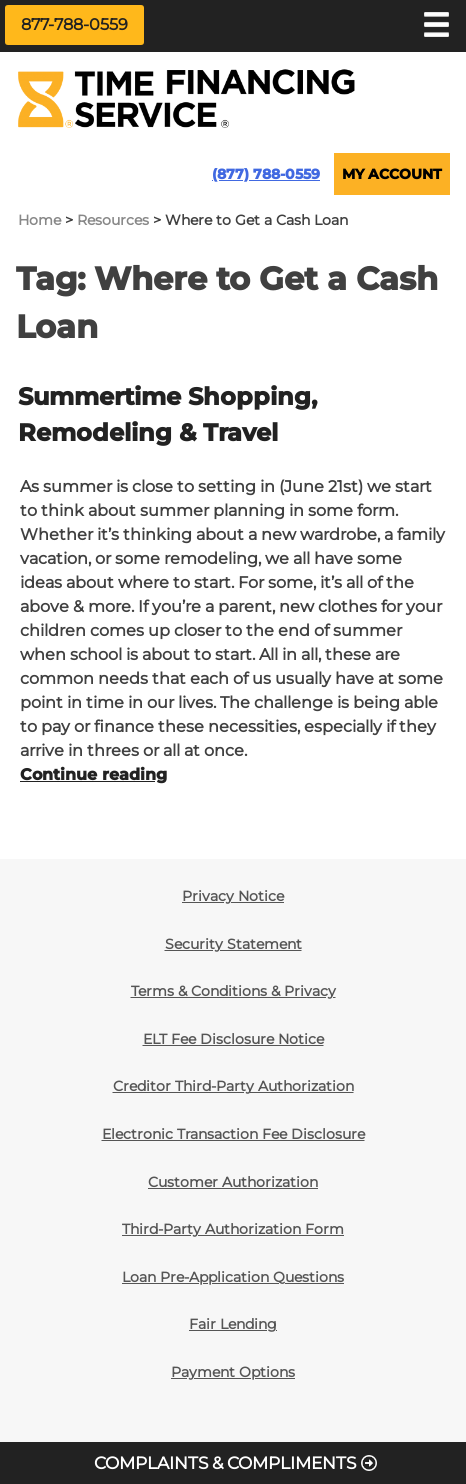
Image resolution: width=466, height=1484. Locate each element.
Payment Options (233, 1372)
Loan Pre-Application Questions (233, 1277)
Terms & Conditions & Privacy (233, 991)
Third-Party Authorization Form (233, 1229)
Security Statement (233, 944)
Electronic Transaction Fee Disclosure (233, 1134)
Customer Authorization (233, 1182)
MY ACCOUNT (392, 174)
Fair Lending (233, 1324)
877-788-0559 (74, 24)
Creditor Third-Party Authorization (233, 1086)
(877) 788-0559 (266, 174)
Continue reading (93, 774)
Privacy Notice (233, 896)
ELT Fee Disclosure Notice (233, 1039)
